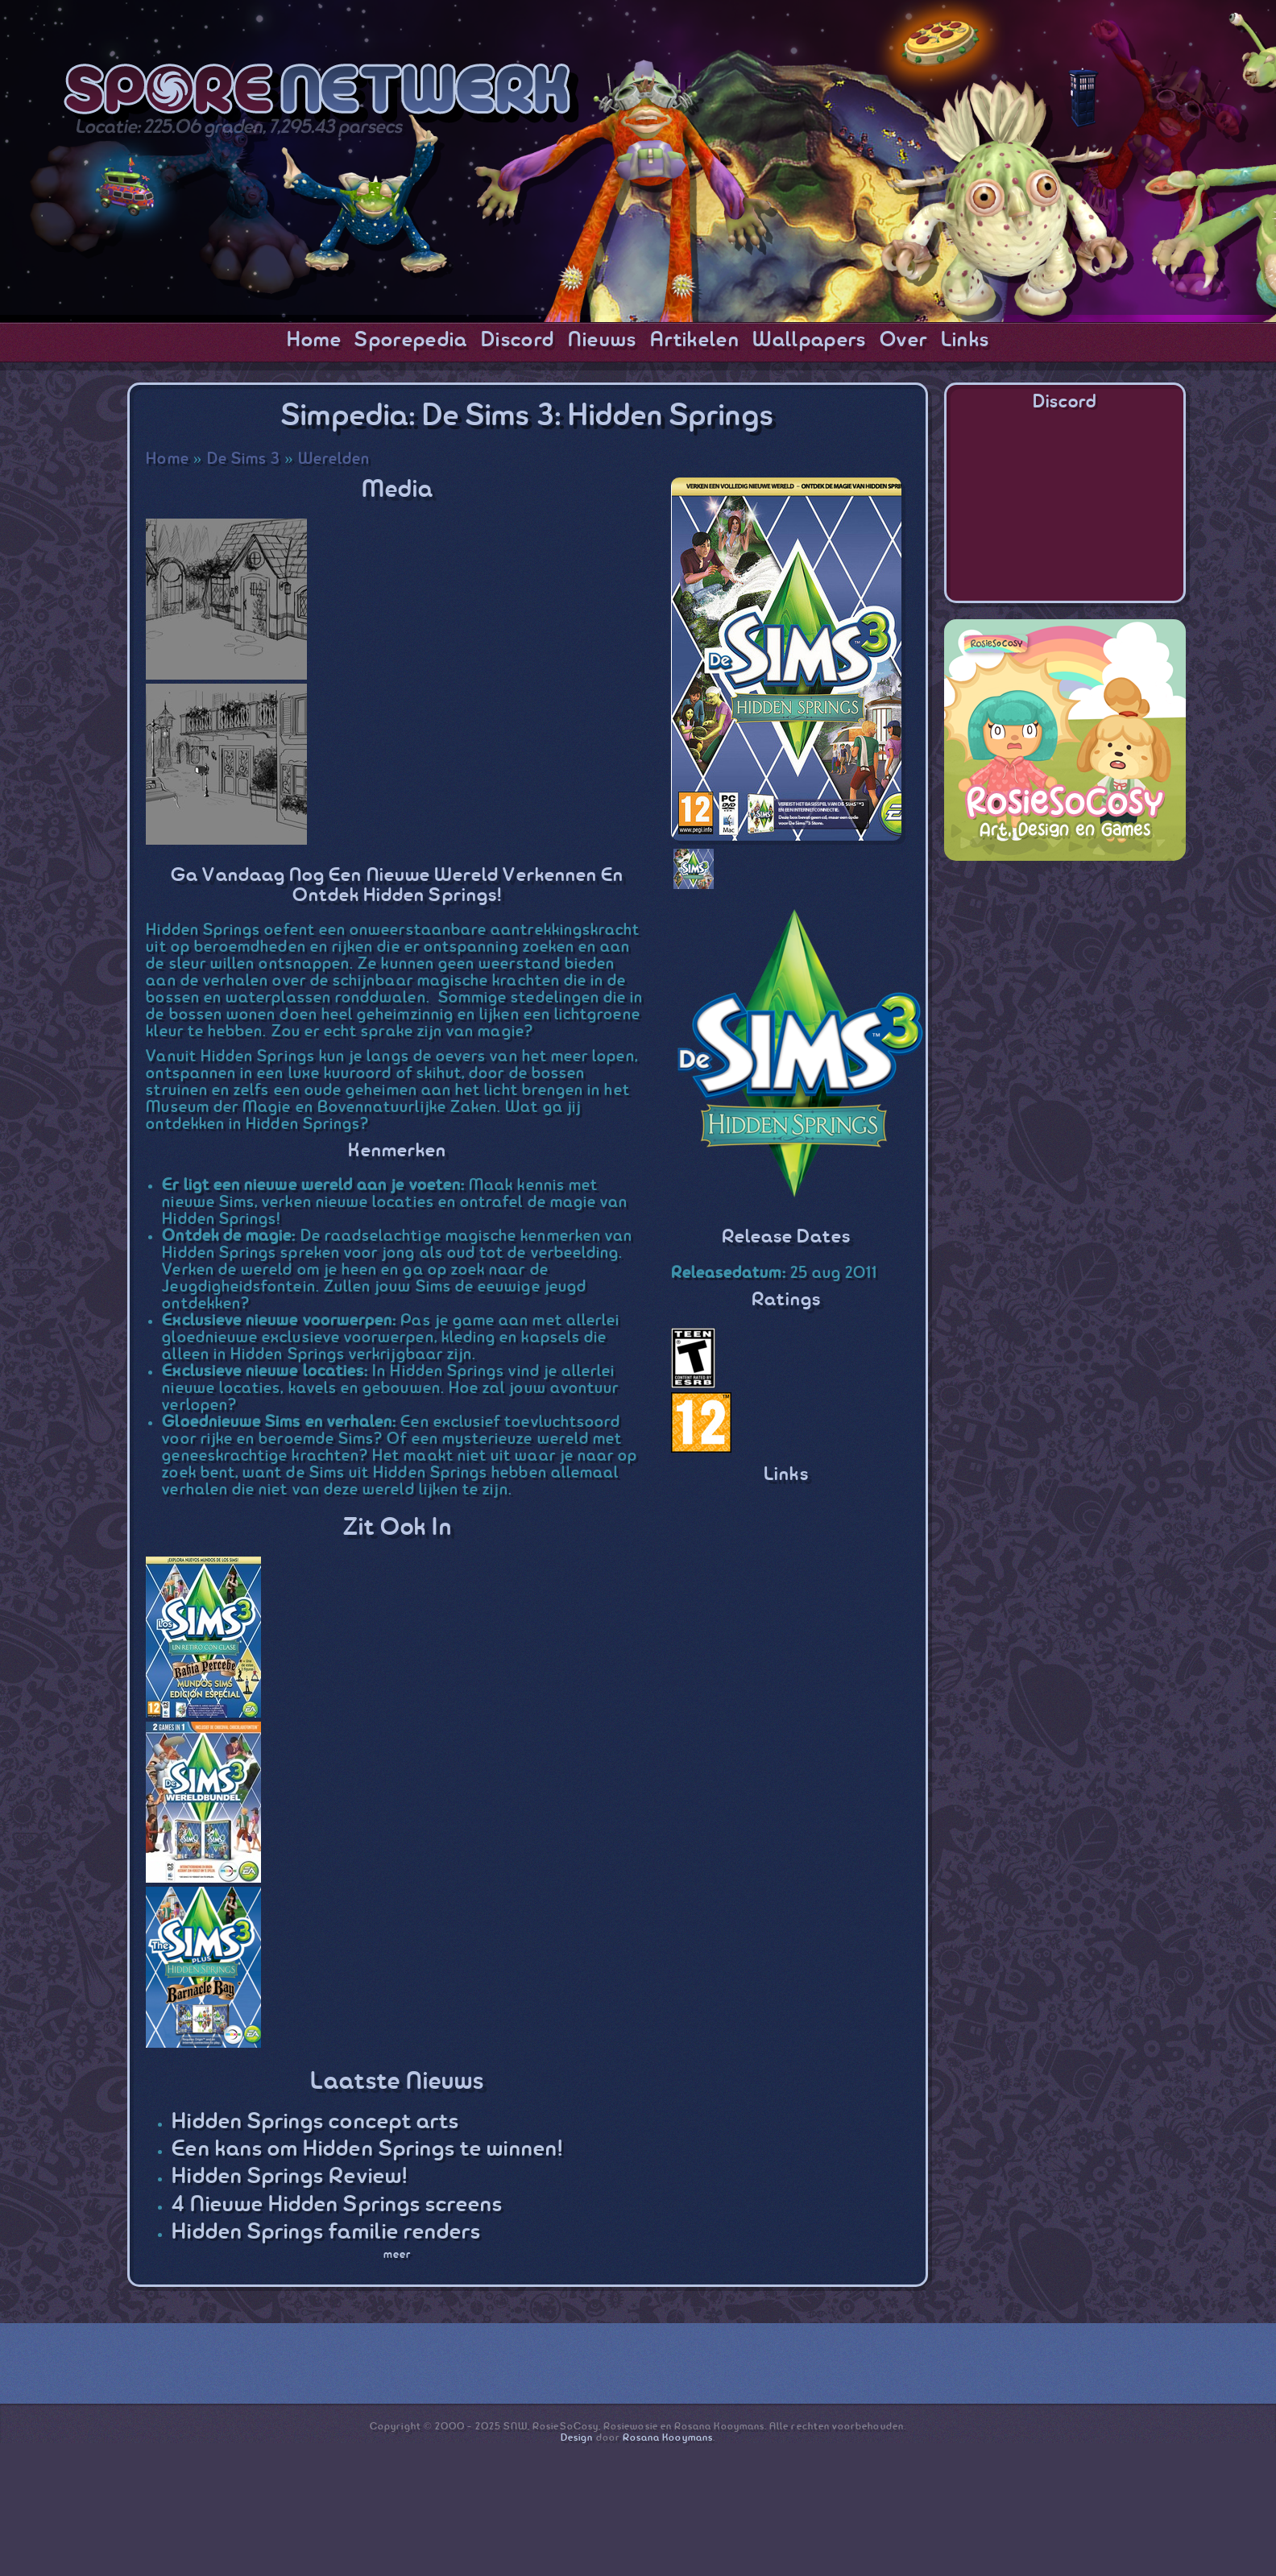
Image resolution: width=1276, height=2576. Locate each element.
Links (965, 340)
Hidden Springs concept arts (315, 2122)
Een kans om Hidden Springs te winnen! (367, 2149)
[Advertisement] (1065, 977)
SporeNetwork (321, 93)
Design (577, 2438)
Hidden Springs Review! (289, 2177)
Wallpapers (809, 340)
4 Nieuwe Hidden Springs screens (337, 2205)
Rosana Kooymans (668, 2438)
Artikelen (695, 340)
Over (903, 340)
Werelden (334, 459)
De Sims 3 (244, 459)
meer (397, 2254)
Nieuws (602, 340)
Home (314, 340)
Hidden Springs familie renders (326, 2232)
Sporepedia (410, 340)
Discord (517, 340)
